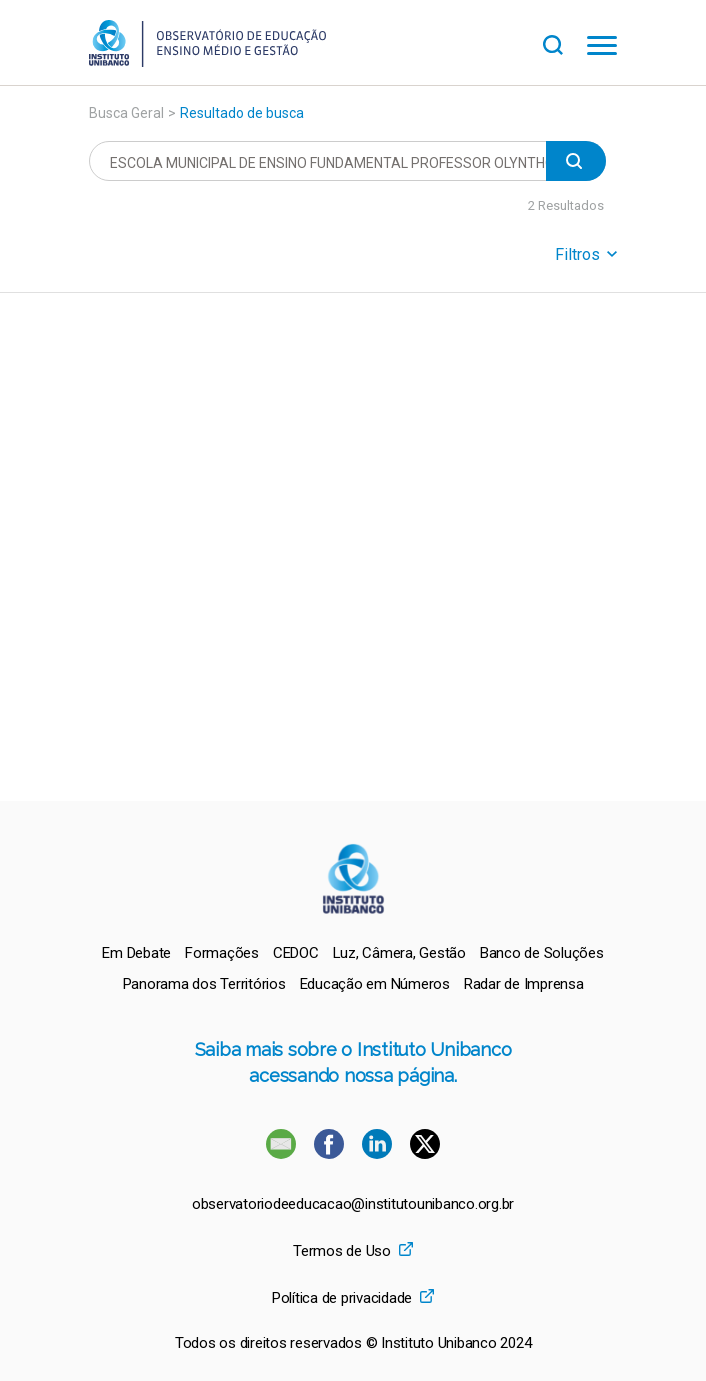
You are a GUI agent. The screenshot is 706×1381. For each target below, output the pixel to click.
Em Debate (136, 953)
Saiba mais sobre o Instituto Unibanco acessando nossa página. (353, 1062)
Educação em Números (375, 984)
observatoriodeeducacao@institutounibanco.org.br (353, 1204)
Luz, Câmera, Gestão (399, 953)
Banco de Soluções (542, 953)
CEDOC (296, 953)
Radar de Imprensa (524, 984)
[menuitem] (136, 953)
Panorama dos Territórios (204, 984)
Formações (222, 953)
